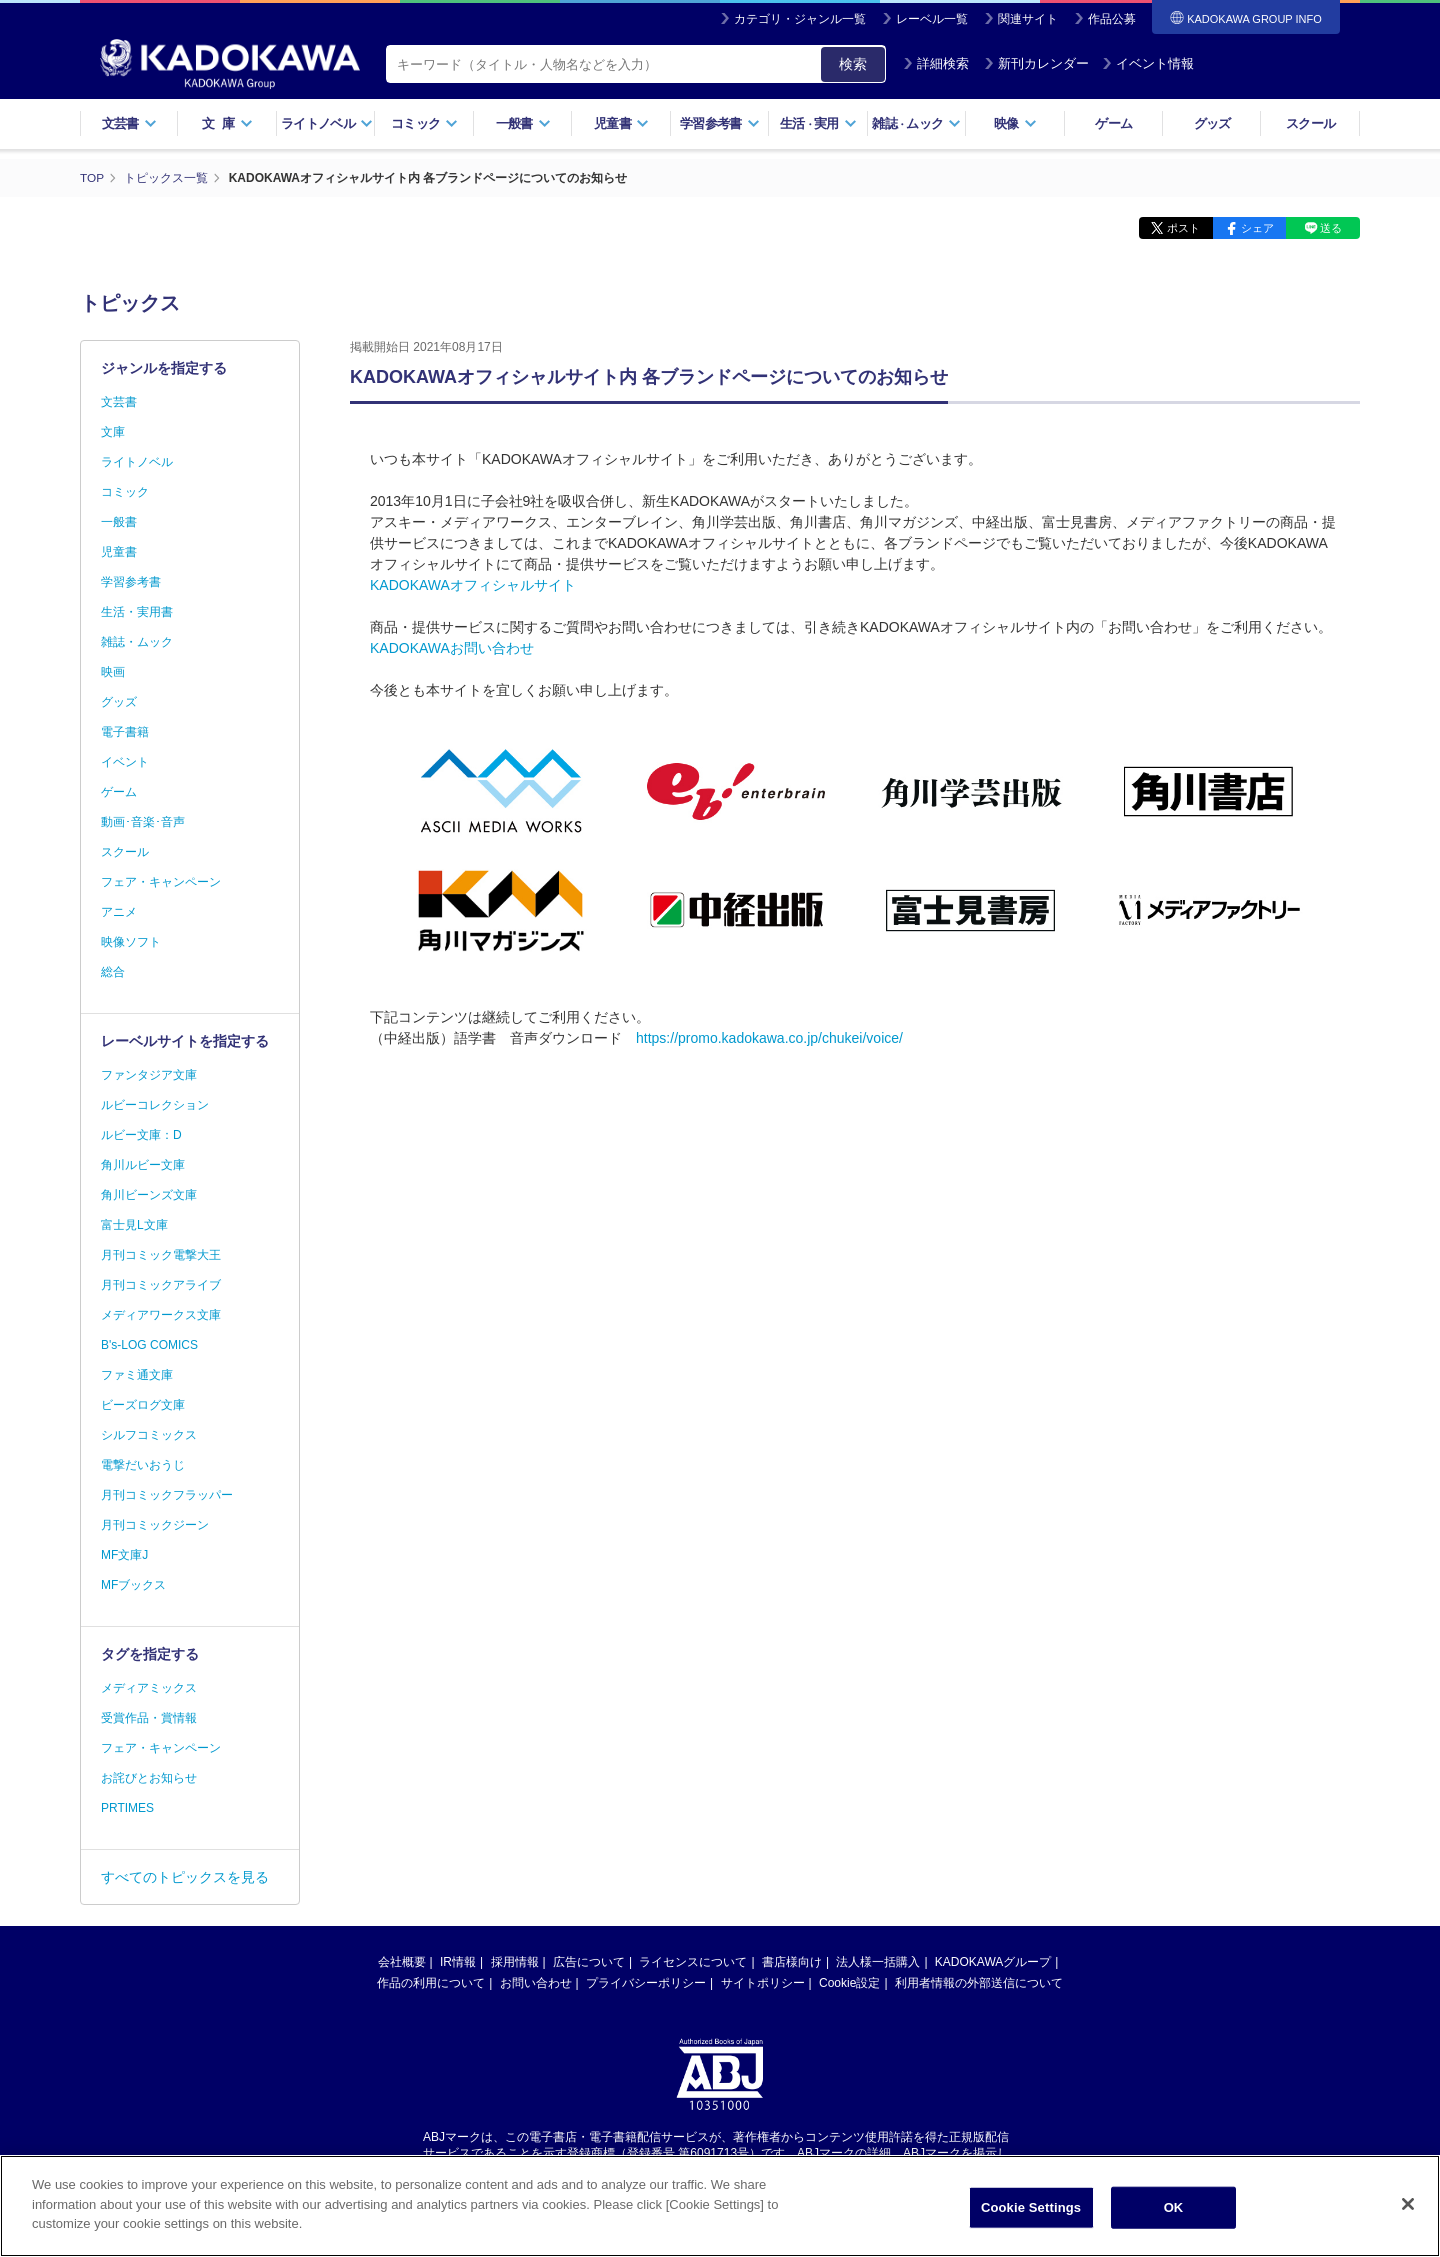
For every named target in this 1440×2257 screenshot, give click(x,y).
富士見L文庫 (134, 1225)
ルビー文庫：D (141, 1135)
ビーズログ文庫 (143, 1405)
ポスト (1175, 228)
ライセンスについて (693, 1962)
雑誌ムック (916, 123)
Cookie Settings (1031, 2215)
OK (1174, 2215)
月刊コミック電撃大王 (161, 1255)
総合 (113, 972)
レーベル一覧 (932, 19)
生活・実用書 (137, 612)
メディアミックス (149, 1688)
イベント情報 (1148, 63)
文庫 (113, 432)
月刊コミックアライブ (161, 1285)
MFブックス (133, 1585)
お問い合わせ (536, 1983)
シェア (1252, 228)
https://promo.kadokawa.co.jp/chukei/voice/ (769, 1038)
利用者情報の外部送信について (979, 1983)
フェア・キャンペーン (161, 882)
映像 (1015, 123)
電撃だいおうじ (143, 1465)
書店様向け (792, 1962)
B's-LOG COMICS (149, 1345)
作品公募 (1112, 19)
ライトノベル (327, 123)
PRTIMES (127, 1808)
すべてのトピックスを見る (185, 1877)
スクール (1310, 123)
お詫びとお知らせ (149, 1778)
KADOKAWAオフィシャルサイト (473, 585)
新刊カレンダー (1036, 63)
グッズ (1212, 123)
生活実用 (818, 123)
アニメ (119, 912)
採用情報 (515, 1962)
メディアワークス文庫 (161, 1315)
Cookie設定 (849, 1983)
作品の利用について (431, 1983)
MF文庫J (124, 1555)
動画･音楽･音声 (143, 822)
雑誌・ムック (137, 642)
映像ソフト (131, 942)
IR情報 (458, 1962)
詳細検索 (936, 63)
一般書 (523, 123)
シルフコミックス (149, 1435)
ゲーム (1113, 123)
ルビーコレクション (155, 1105)
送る (1330, 228)
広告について (589, 1962)
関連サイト (1028, 19)
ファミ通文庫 (137, 1375)
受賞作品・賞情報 (149, 1718)
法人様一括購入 (878, 1962)
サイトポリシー (763, 1983)
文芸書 (129, 123)
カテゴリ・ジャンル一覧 (800, 19)
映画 (113, 672)
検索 (853, 64)
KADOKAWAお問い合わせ (452, 648)
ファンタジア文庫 (149, 1075)
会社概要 (402, 1962)
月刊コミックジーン (155, 1525)
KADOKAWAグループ (993, 1962)
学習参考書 (720, 123)
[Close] (1408, 2212)
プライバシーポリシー (646, 1983)
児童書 (621, 123)
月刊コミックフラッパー (167, 1495)
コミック (424, 123)
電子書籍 (125, 732)
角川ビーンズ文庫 (149, 1195)
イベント (125, 762)
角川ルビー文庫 (143, 1165)
